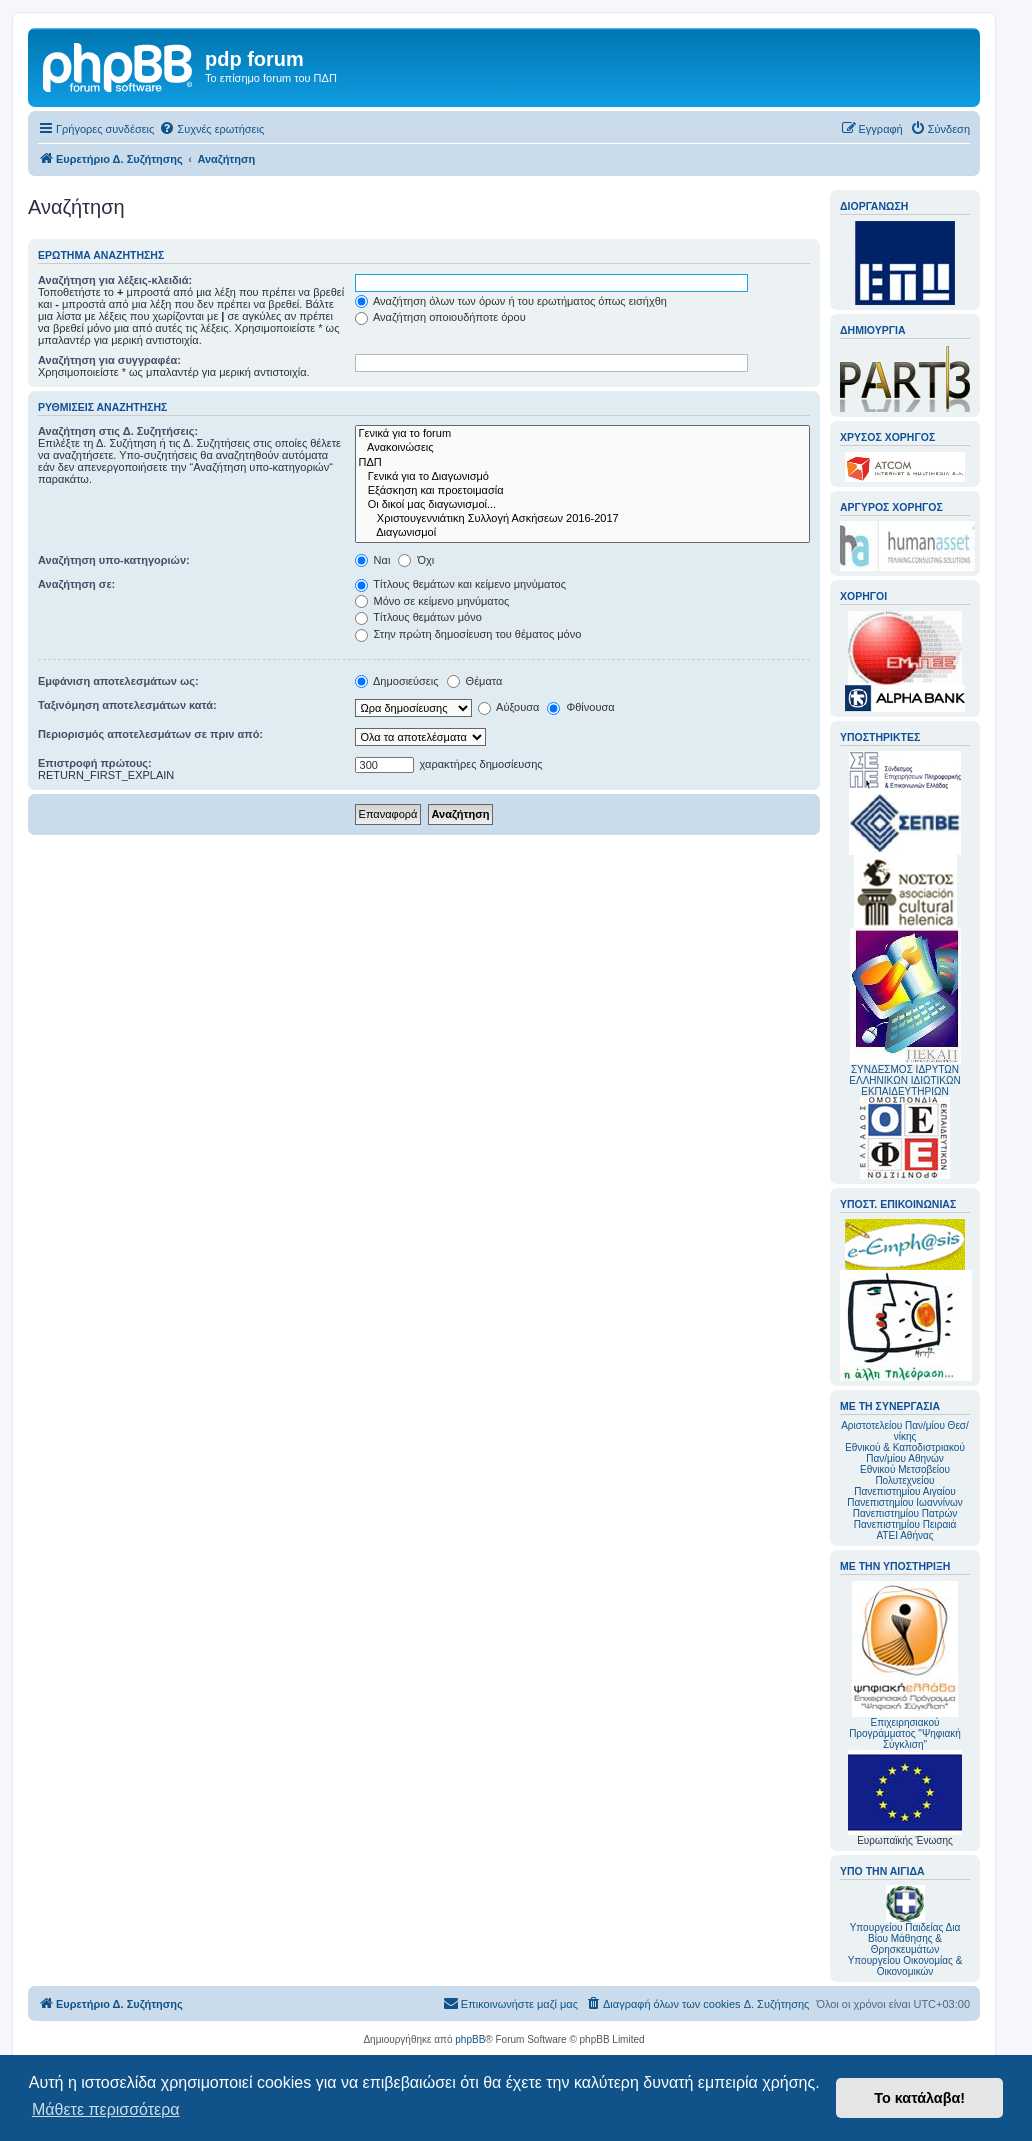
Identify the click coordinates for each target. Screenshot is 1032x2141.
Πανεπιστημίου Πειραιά (905, 1524)
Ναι (373, 560)
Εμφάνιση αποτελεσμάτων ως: (118, 681)
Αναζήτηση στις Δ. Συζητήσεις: (118, 431)
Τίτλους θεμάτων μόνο (418, 617)
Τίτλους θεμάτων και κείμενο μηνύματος (461, 584)
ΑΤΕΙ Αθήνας (904, 1535)
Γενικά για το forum (582, 434)
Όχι (416, 560)
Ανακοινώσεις (582, 448)
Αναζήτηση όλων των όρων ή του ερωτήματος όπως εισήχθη (511, 301)
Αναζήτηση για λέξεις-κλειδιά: (115, 280)
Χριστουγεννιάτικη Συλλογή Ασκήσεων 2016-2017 (582, 519)
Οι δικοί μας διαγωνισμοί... (582, 505)
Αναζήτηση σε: (76, 584)
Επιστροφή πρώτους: (95, 763)
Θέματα (475, 681)
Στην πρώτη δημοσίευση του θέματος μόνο (468, 634)
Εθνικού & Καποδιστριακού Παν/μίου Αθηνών (905, 1453)
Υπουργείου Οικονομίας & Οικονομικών (905, 1966)
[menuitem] (211, 129)
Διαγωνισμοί (582, 533)
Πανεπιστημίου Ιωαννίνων (904, 1502)
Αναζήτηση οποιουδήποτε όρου (440, 317)
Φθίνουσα (580, 707)
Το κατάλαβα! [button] (919, 2098)
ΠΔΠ (582, 463)
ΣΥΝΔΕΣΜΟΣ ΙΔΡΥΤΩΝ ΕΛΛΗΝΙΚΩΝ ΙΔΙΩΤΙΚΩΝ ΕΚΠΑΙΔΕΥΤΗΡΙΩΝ (904, 1080)
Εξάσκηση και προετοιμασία (582, 491)
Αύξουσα (509, 707)
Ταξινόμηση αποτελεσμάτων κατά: (127, 705)
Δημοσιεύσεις (397, 681)
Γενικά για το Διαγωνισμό (582, 477)
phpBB (470, 2039)
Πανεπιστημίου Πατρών (905, 1513)
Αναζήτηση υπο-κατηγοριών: (114, 560)
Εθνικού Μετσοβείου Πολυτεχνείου (905, 1475)
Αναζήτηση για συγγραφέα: (109, 360)
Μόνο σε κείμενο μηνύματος (432, 601)
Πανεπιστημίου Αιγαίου (904, 1491)
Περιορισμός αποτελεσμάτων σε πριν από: (150, 734)
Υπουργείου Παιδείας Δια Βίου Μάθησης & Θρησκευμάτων (905, 1938)
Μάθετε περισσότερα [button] (106, 2109)
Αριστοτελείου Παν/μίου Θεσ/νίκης (905, 1431)
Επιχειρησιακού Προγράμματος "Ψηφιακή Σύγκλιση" (905, 1665)
